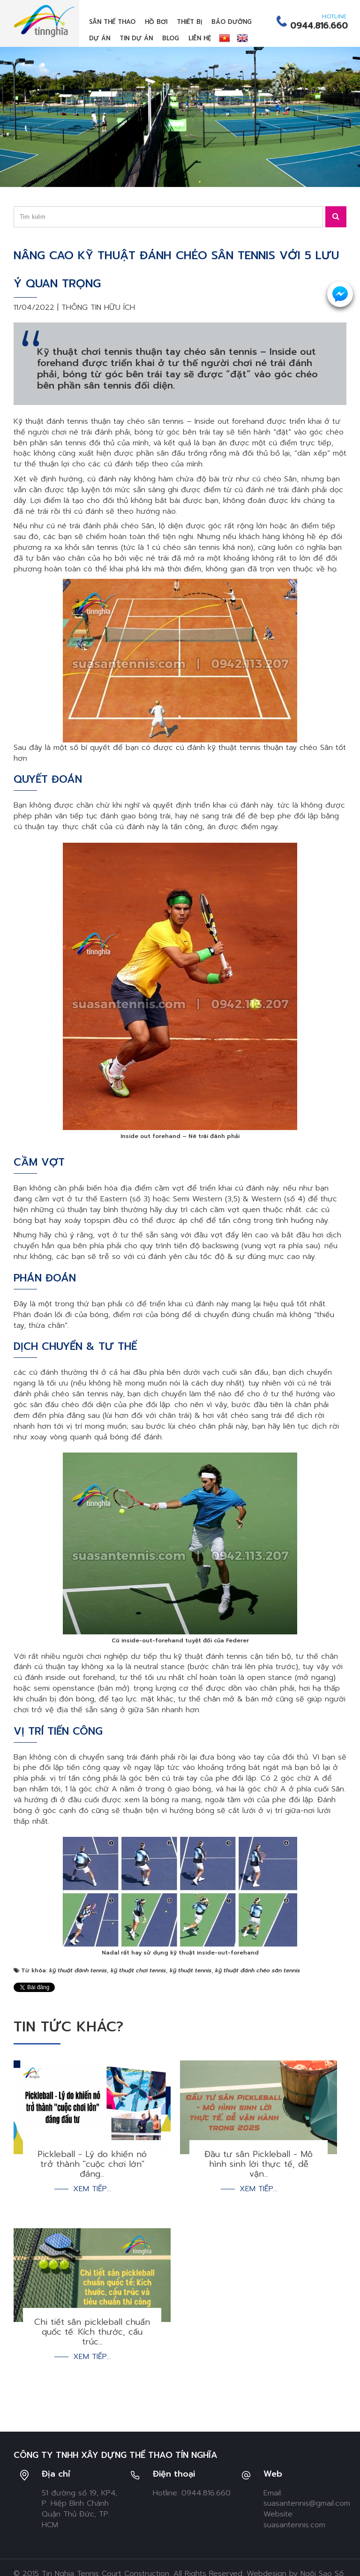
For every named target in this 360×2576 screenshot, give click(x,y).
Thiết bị (189, 21)
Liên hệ (199, 38)
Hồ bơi (156, 21)
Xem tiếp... (92, 2189)
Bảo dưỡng (231, 21)
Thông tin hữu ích (98, 307)
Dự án (99, 38)
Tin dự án (136, 38)
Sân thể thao (112, 21)
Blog (170, 38)
